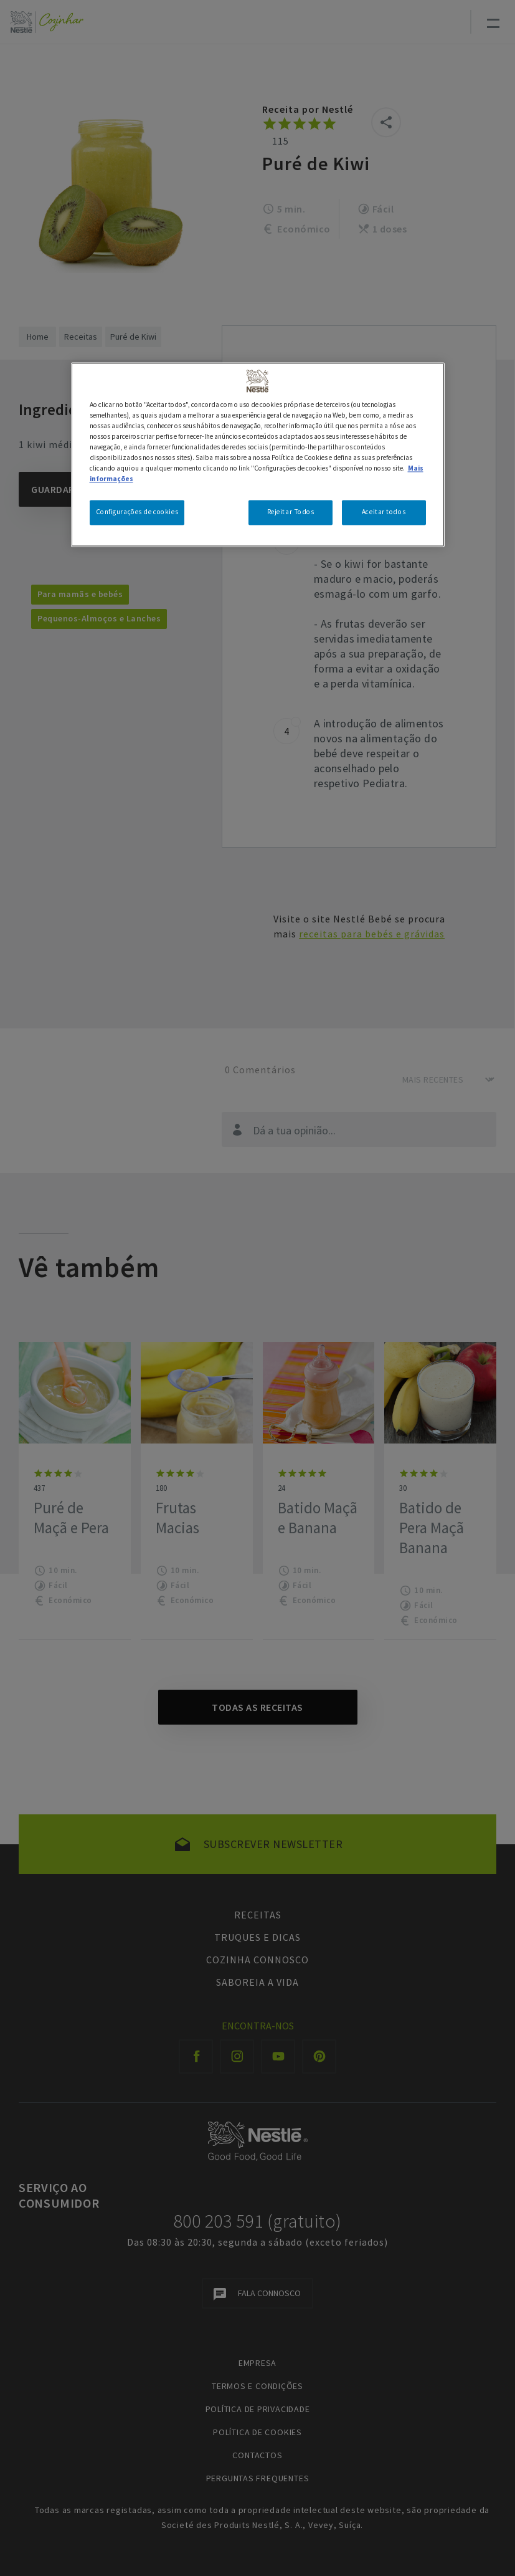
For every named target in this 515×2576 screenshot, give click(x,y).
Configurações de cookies (137, 512)
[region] (258, 454)
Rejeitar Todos (290, 512)
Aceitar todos (383, 512)
